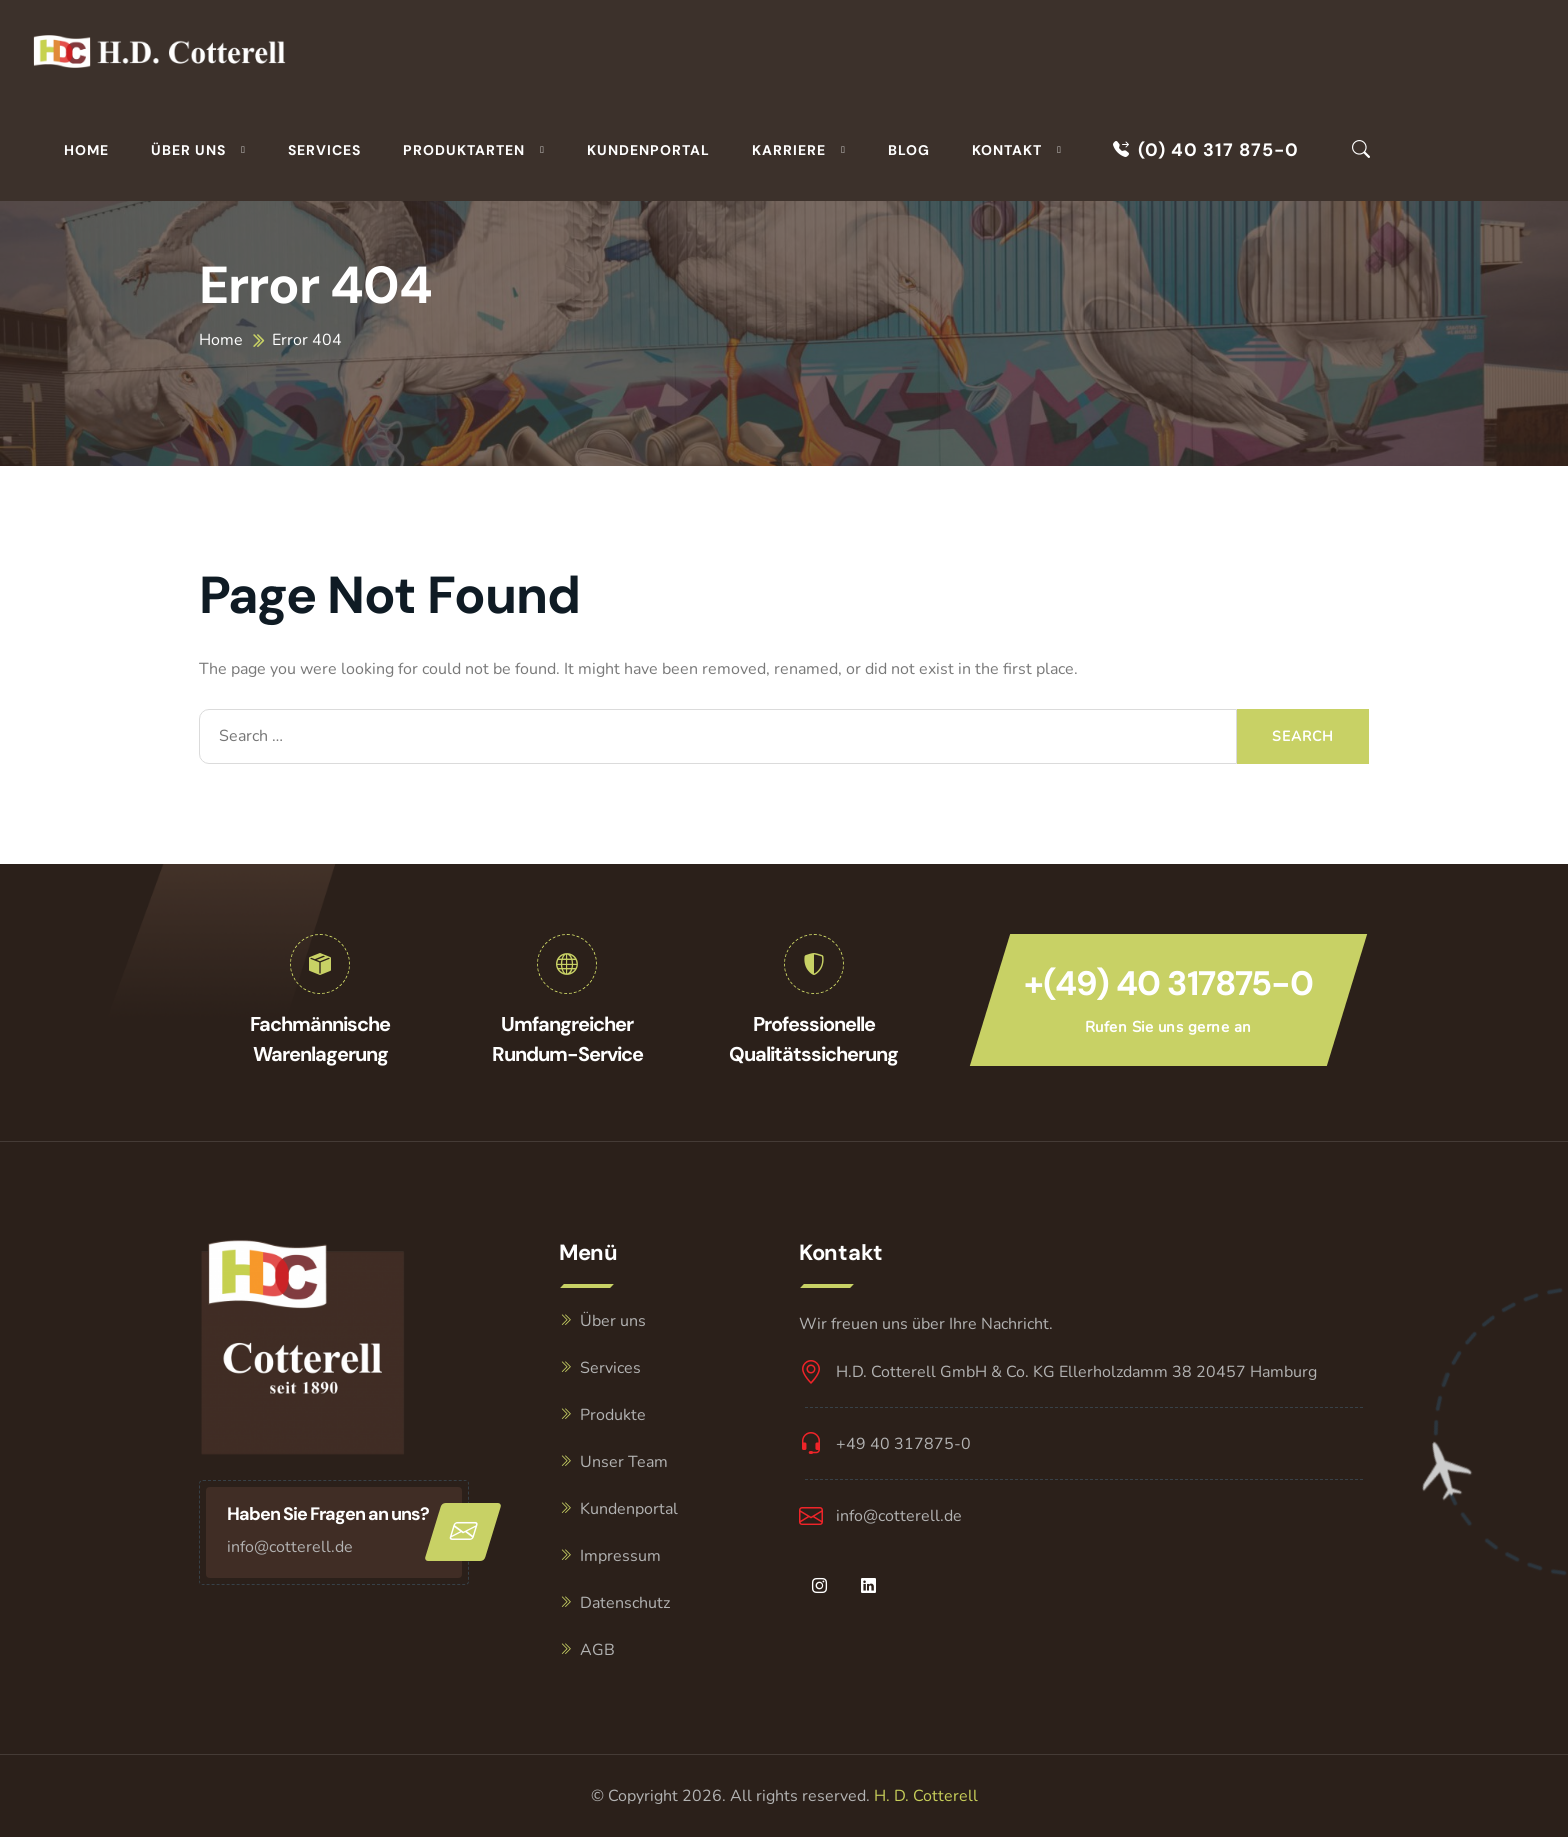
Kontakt (1007, 150)
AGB (597, 1650)
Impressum (620, 1556)
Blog (909, 150)
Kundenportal (648, 150)
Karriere (789, 150)
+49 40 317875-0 (903, 1444)
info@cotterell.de (290, 1547)
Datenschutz (625, 1603)
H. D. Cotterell (926, 1796)
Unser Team (624, 1462)
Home (86, 150)
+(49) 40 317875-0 (1168, 983)
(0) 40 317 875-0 (1206, 150)
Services (324, 150)
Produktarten (464, 150)
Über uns (188, 150)
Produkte (613, 1415)
